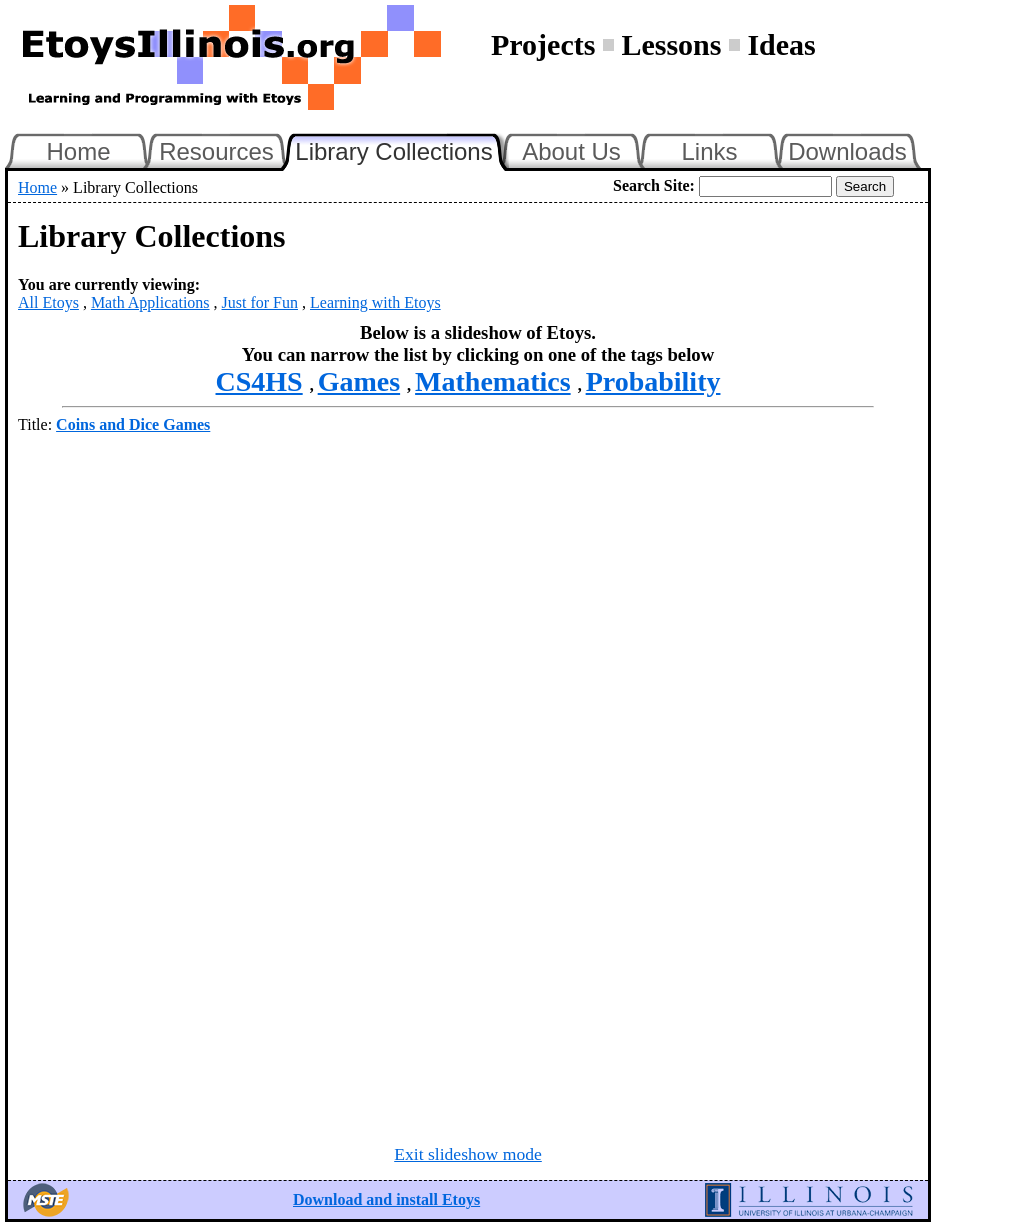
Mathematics (493, 381)
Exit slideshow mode (468, 1154)
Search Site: (654, 185)
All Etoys (48, 302)
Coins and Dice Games (133, 424)
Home (78, 151)
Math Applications (150, 302)
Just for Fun (260, 302)
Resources (216, 151)
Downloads (847, 151)
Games (359, 381)
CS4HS (259, 381)
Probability (653, 381)
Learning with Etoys (375, 302)
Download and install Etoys (386, 1199)
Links (709, 151)
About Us (571, 151)
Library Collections (402, 149)
